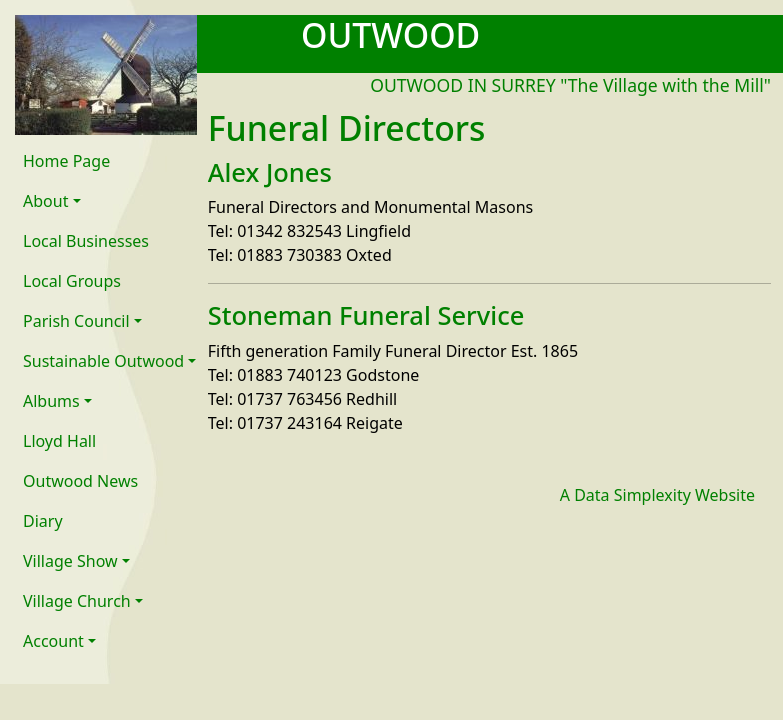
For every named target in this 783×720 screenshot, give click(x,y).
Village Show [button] (70, 561)
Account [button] (53, 641)
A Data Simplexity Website (657, 495)
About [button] (45, 201)
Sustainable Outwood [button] (103, 361)
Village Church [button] (77, 601)
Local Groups (72, 281)
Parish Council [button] (76, 321)
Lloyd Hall (59, 441)
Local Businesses (86, 241)
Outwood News (80, 481)
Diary (43, 521)
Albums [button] (51, 401)
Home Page (66, 161)
